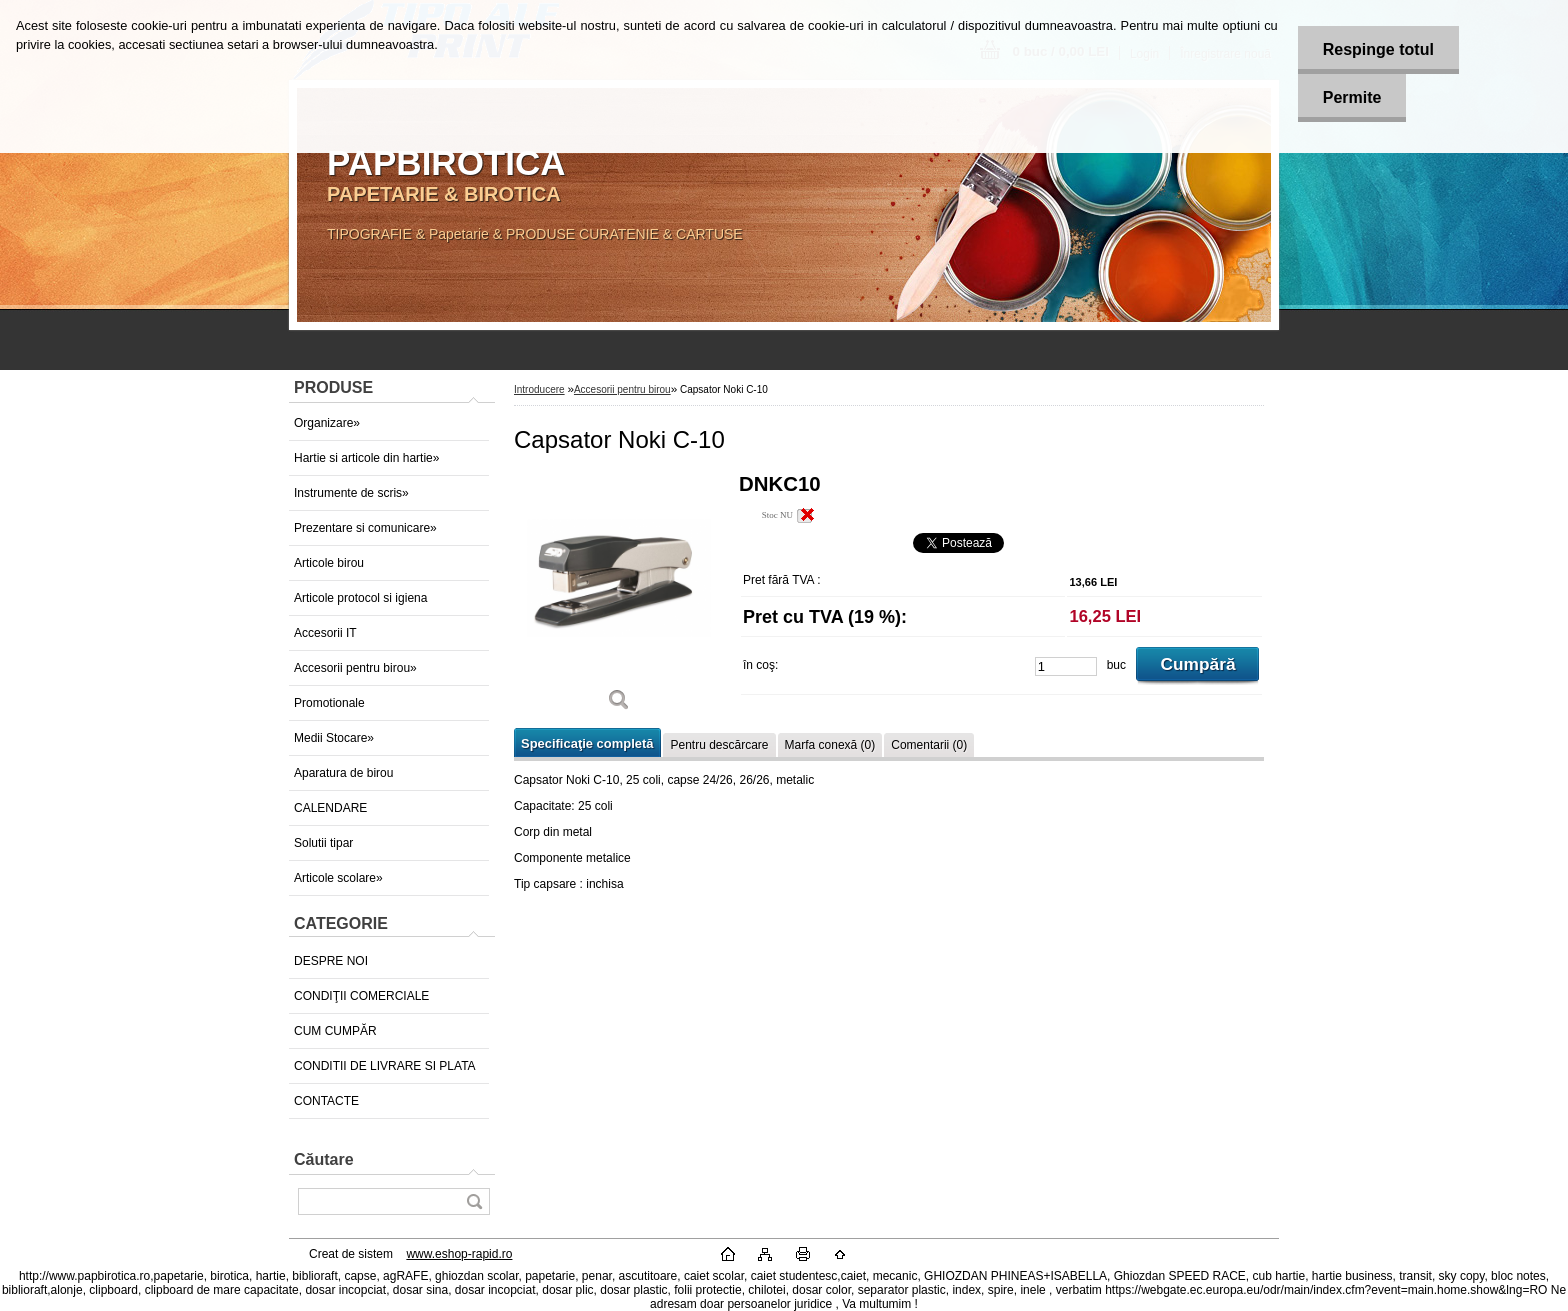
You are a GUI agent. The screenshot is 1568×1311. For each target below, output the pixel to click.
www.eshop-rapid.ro (459, 1254)
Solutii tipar (323, 843)
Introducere (539, 389)
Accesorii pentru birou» (355, 668)
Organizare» (327, 423)
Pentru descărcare (719, 745)
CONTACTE (326, 1101)
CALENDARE (330, 808)
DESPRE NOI (331, 961)
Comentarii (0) (929, 745)
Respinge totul (1378, 49)
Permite (1352, 97)
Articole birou (329, 563)
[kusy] (1066, 666)
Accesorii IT (325, 633)
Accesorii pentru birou (622, 389)
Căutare (324, 1159)
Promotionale (329, 703)
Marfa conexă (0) (830, 745)
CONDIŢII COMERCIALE (361, 996)
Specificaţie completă (587, 743)
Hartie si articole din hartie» (366, 458)
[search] (474, 1201)
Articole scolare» (338, 878)
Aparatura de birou (343, 773)
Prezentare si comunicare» (365, 528)
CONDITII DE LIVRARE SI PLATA (385, 1066)
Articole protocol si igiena (360, 598)
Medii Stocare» (334, 738)
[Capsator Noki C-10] (619, 599)
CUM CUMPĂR (335, 1031)
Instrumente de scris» (351, 493)
